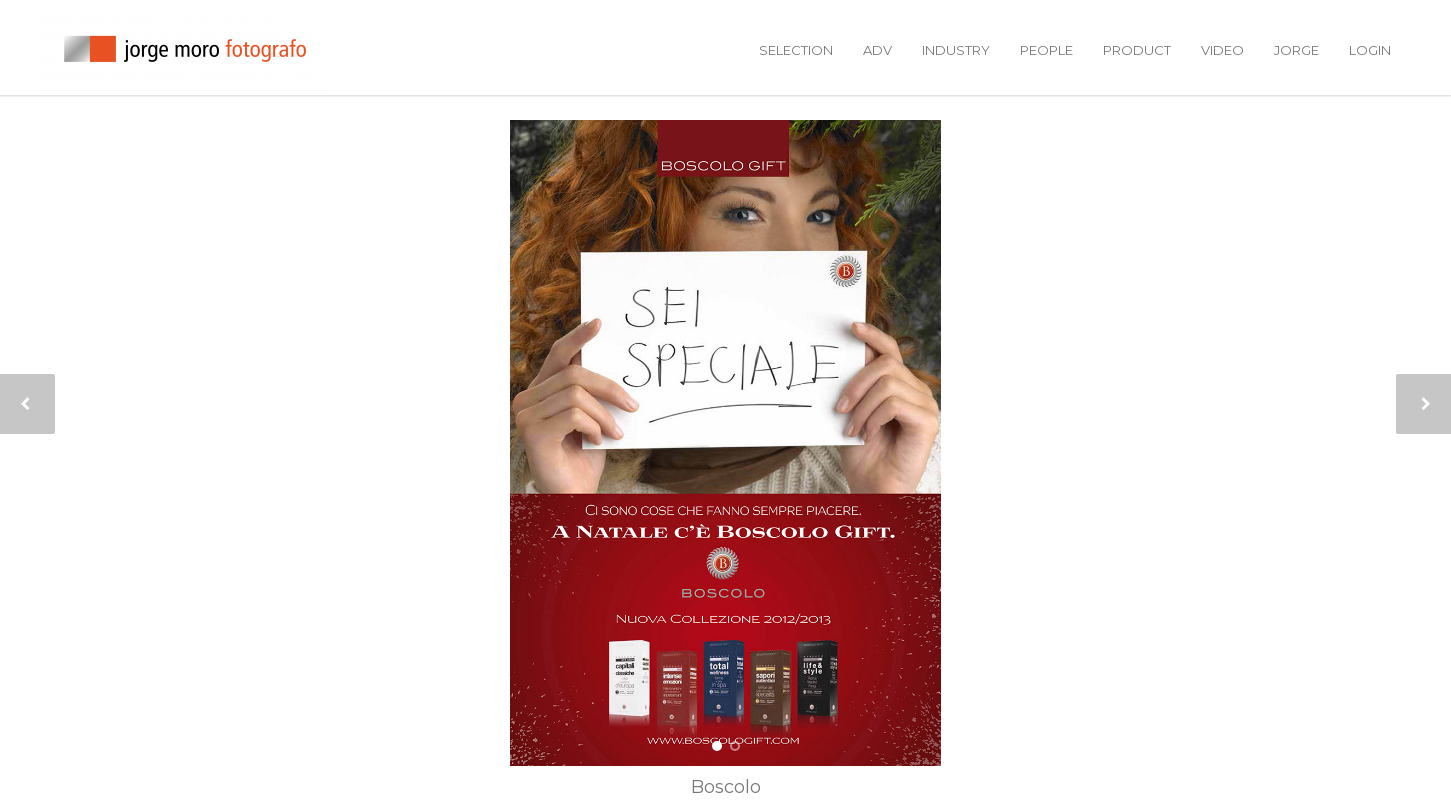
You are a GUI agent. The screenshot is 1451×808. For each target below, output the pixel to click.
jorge (1296, 50)
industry (956, 50)
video (1222, 50)
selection (796, 50)
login (1370, 50)
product (1137, 50)
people (1046, 50)
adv (877, 50)
